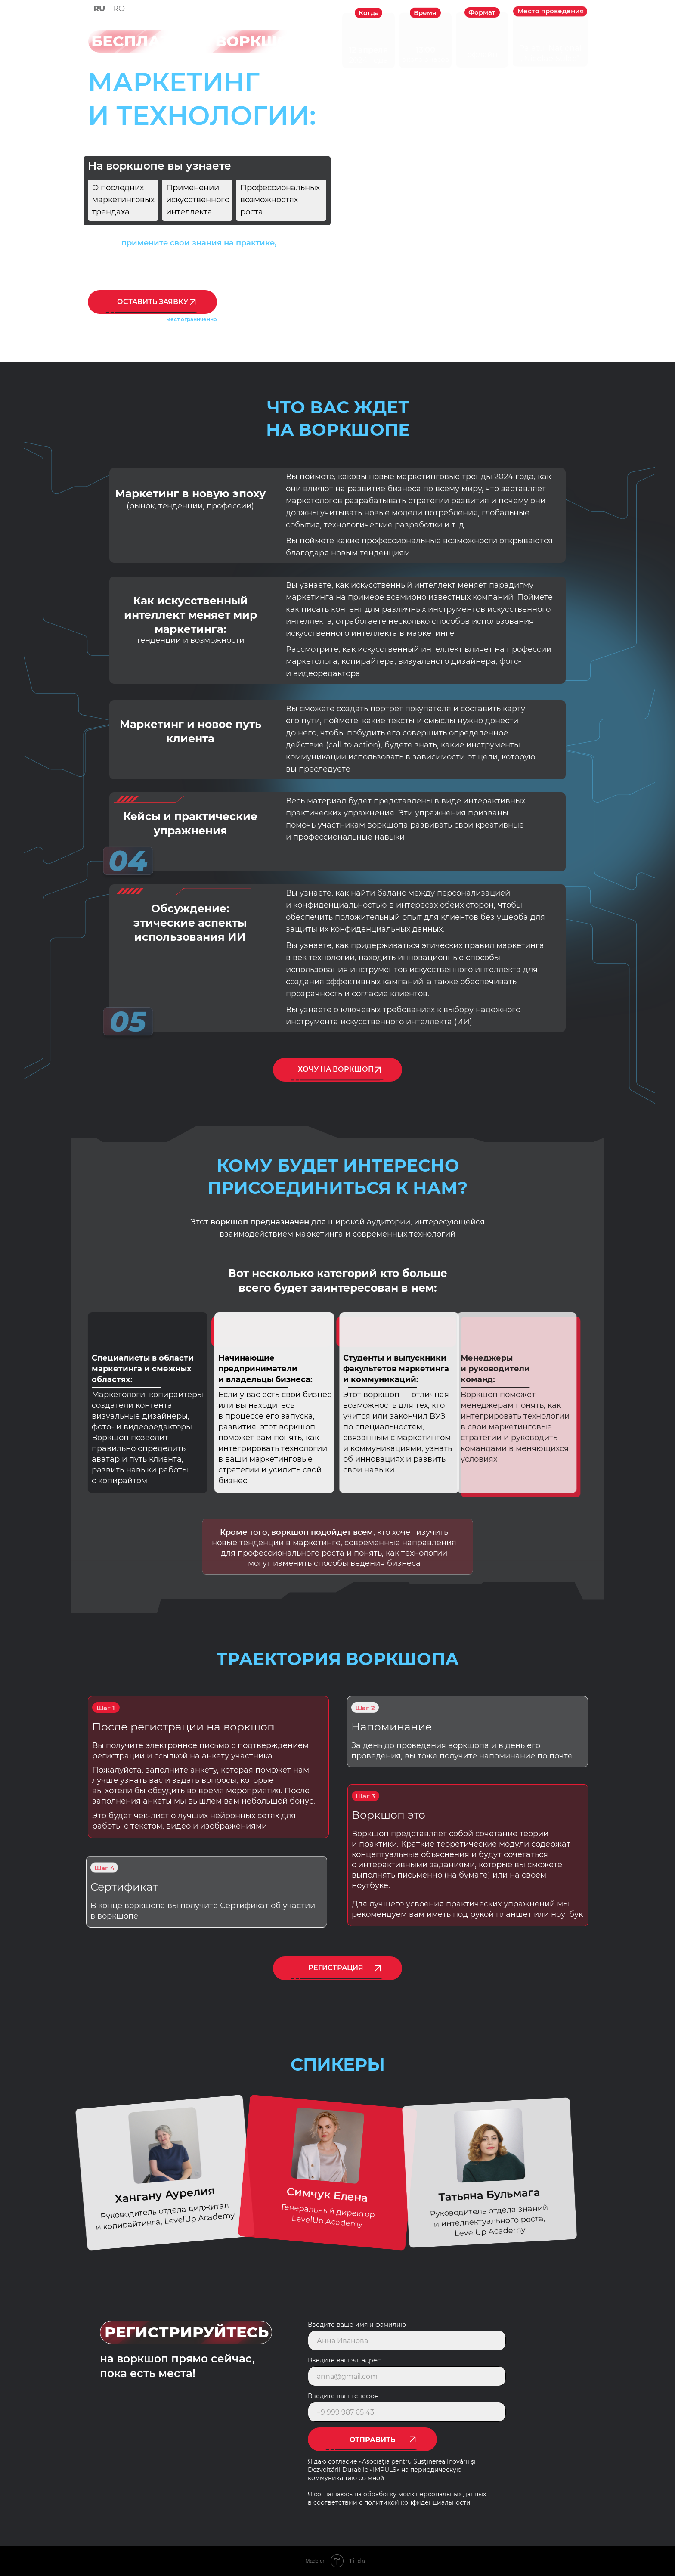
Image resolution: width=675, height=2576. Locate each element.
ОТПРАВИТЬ (373, 2440)
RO (119, 8)
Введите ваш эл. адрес (344, 2360)
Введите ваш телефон (343, 2396)
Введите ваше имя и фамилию (357, 2324)
